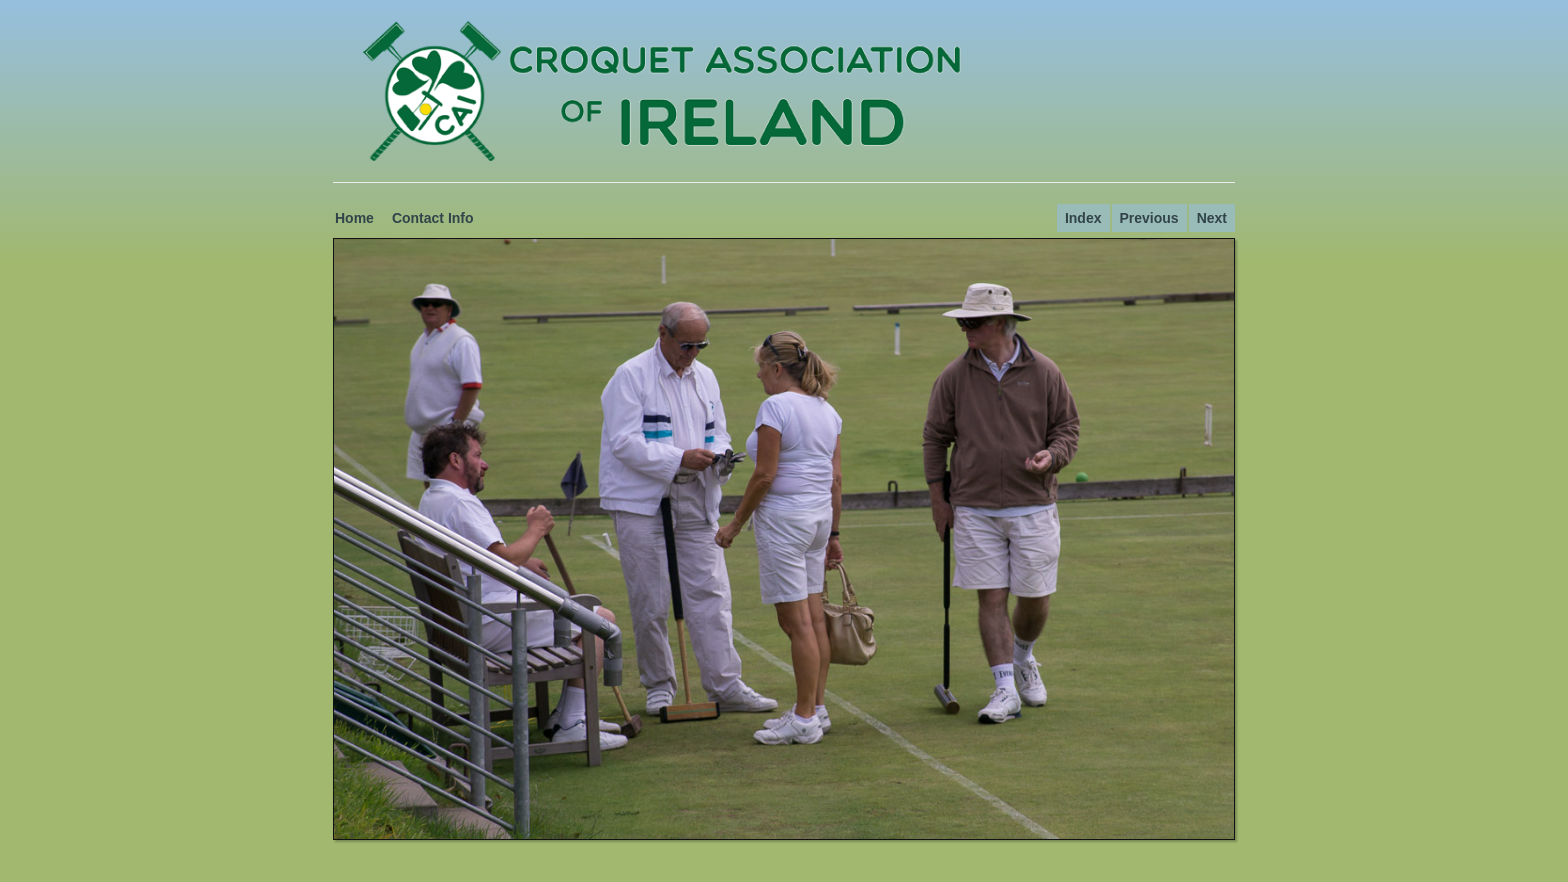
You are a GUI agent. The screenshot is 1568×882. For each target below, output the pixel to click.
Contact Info (433, 218)
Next (1212, 218)
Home (354, 218)
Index (1083, 218)
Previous (1149, 218)
